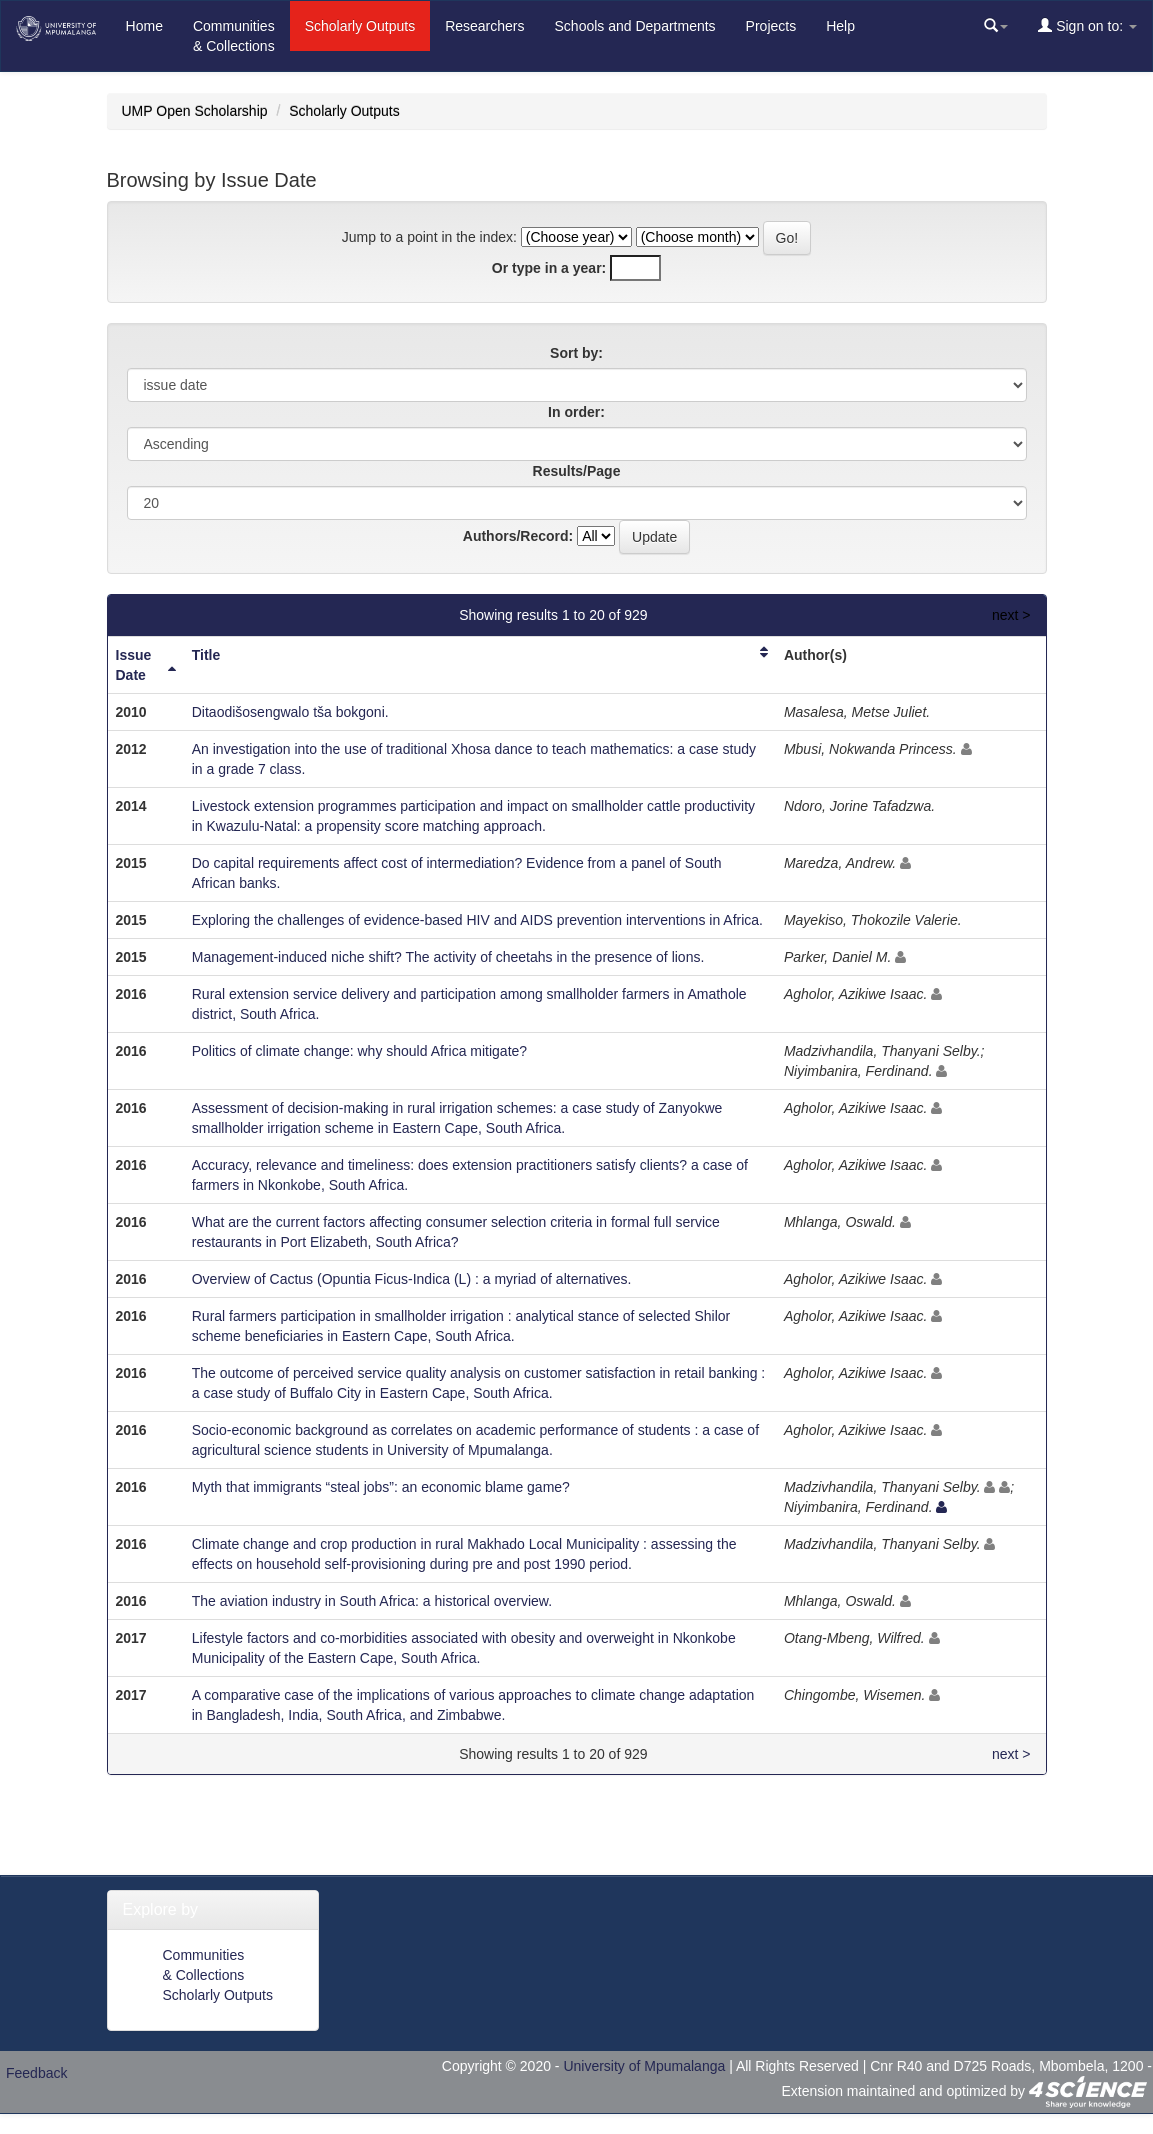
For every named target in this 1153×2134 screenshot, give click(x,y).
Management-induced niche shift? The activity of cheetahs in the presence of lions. (448, 957)
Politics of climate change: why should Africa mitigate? (359, 1051)
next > (1011, 615)
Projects (771, 26)
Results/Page (577, 471)
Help (840, 26)
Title (206, 655)
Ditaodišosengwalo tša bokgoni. (290, 712)
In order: (576, 412)
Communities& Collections (234, 36)
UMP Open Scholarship (195, 111)
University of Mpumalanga (644, 2066)
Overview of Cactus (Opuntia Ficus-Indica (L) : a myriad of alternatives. (412, 1279)
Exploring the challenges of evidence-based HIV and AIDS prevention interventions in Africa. (477, 920)
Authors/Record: (518, 536)
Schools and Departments (635, 26)
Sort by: (576, 353)
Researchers (484, 26)
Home (144, 26)
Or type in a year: (549, 268)
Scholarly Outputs (360, 26)
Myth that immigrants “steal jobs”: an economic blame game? (381, 1487)
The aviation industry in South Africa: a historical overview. (372, 1601)
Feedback (36, 2073)
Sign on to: (1087, 25)
